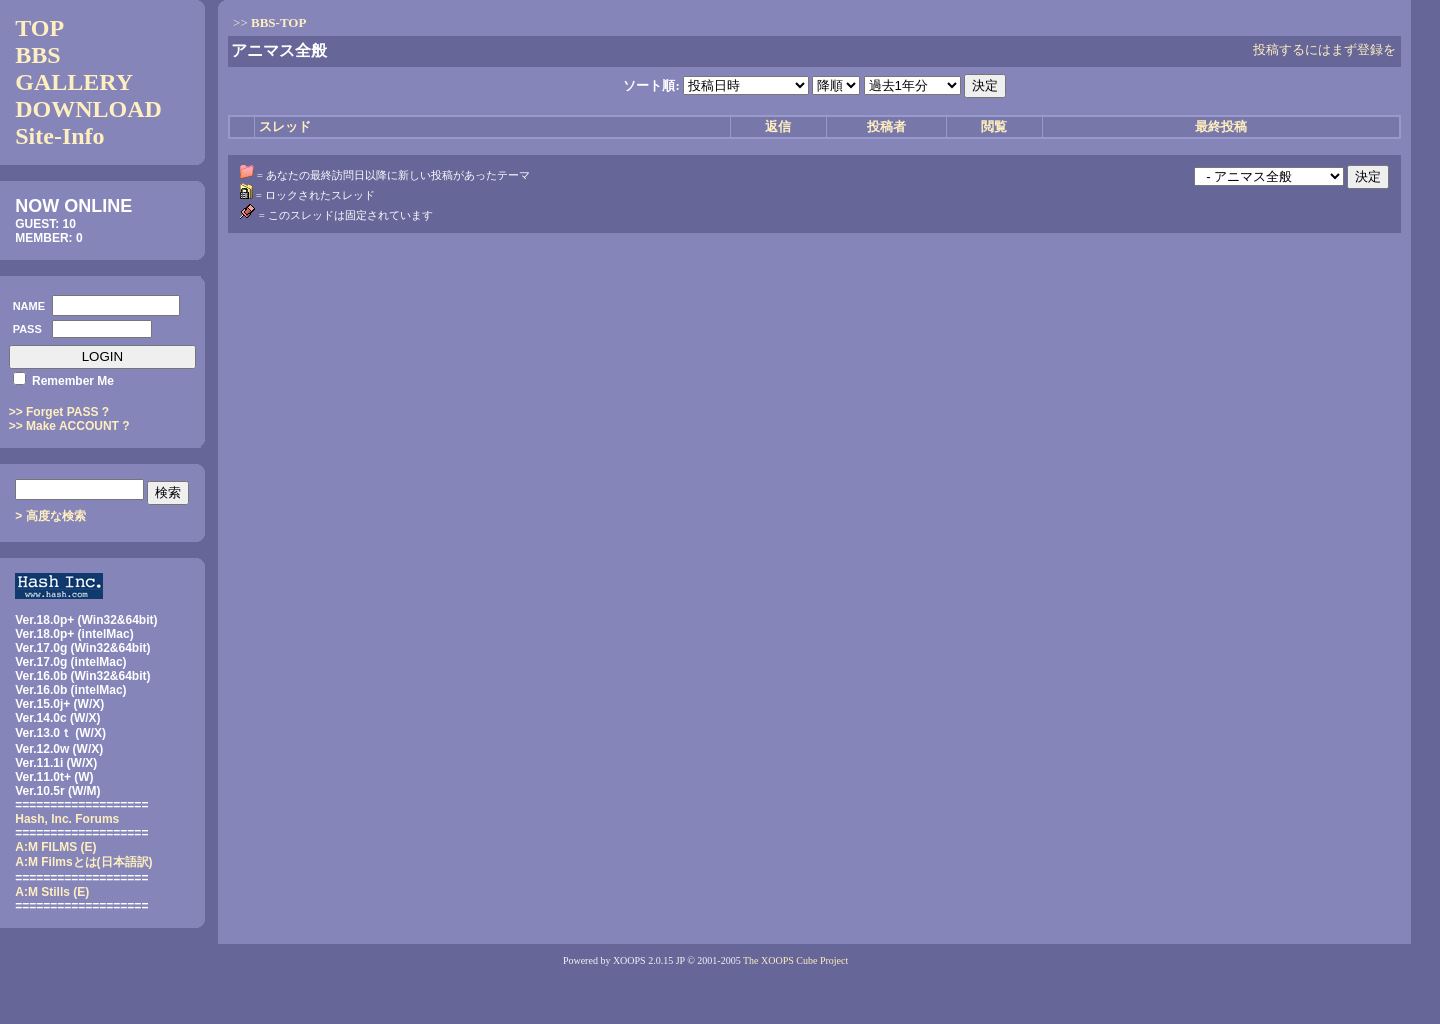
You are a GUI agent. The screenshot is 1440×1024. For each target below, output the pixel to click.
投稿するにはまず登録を (1324, 49)
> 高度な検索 (50, 516)
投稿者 (886, 126)
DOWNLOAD (88, 109)
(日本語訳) (83, 862)
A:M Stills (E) (52, 892)
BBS (37, 55)
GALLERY (74, 82)
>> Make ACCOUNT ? (69, 426)
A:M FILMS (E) (55, 847)
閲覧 (994, 126)
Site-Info (59, 136)
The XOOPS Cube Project (795, 960)
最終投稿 (1221, 126)
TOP (39, 28)
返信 (778, 126)
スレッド (285, 126)
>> (269, 22)
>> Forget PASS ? (59, 412)
